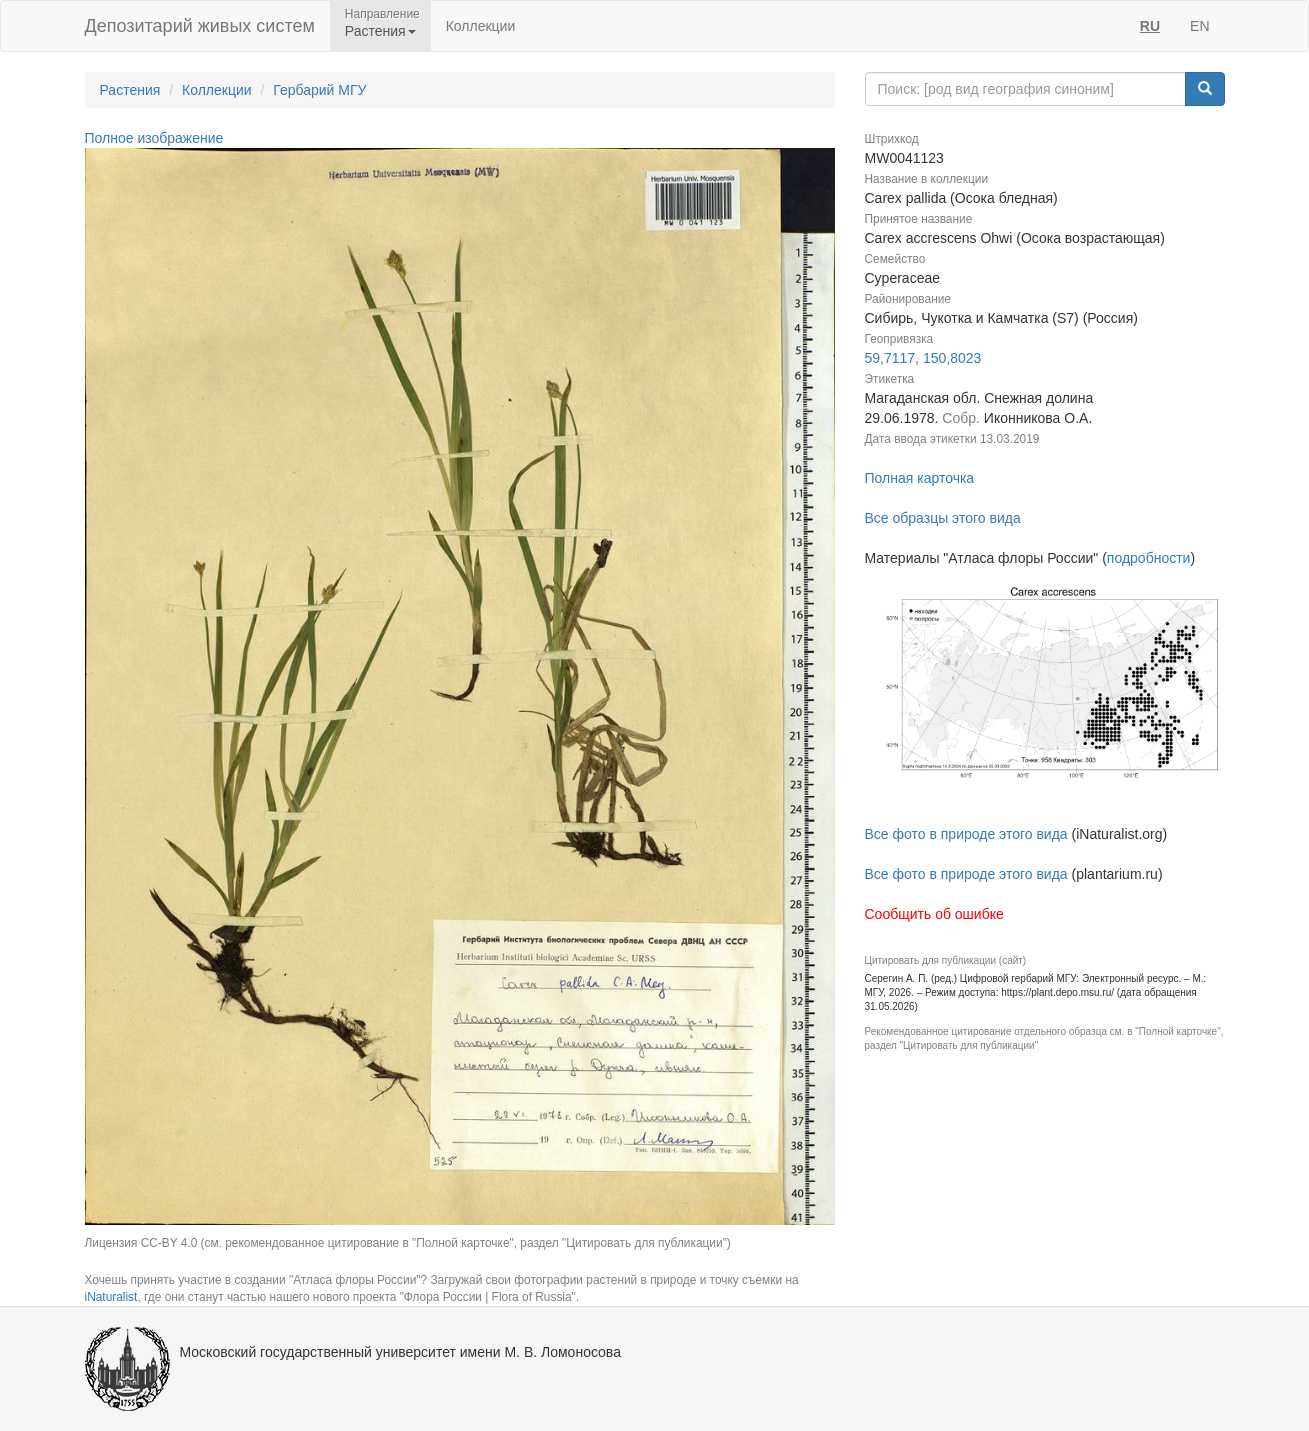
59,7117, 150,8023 (923, 358)
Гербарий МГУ (319, 90)
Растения (130, 90)
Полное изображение (154, 138)
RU (1150, 26)
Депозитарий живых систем (200, 26)
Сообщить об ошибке (934, 914)
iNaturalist (111, 1297)
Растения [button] (380, 31)
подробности (1149, 558)
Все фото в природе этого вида (966, 834)
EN (1199, 26)
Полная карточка (920, 478)
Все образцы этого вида (943, 518)
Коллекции (481, 26)
